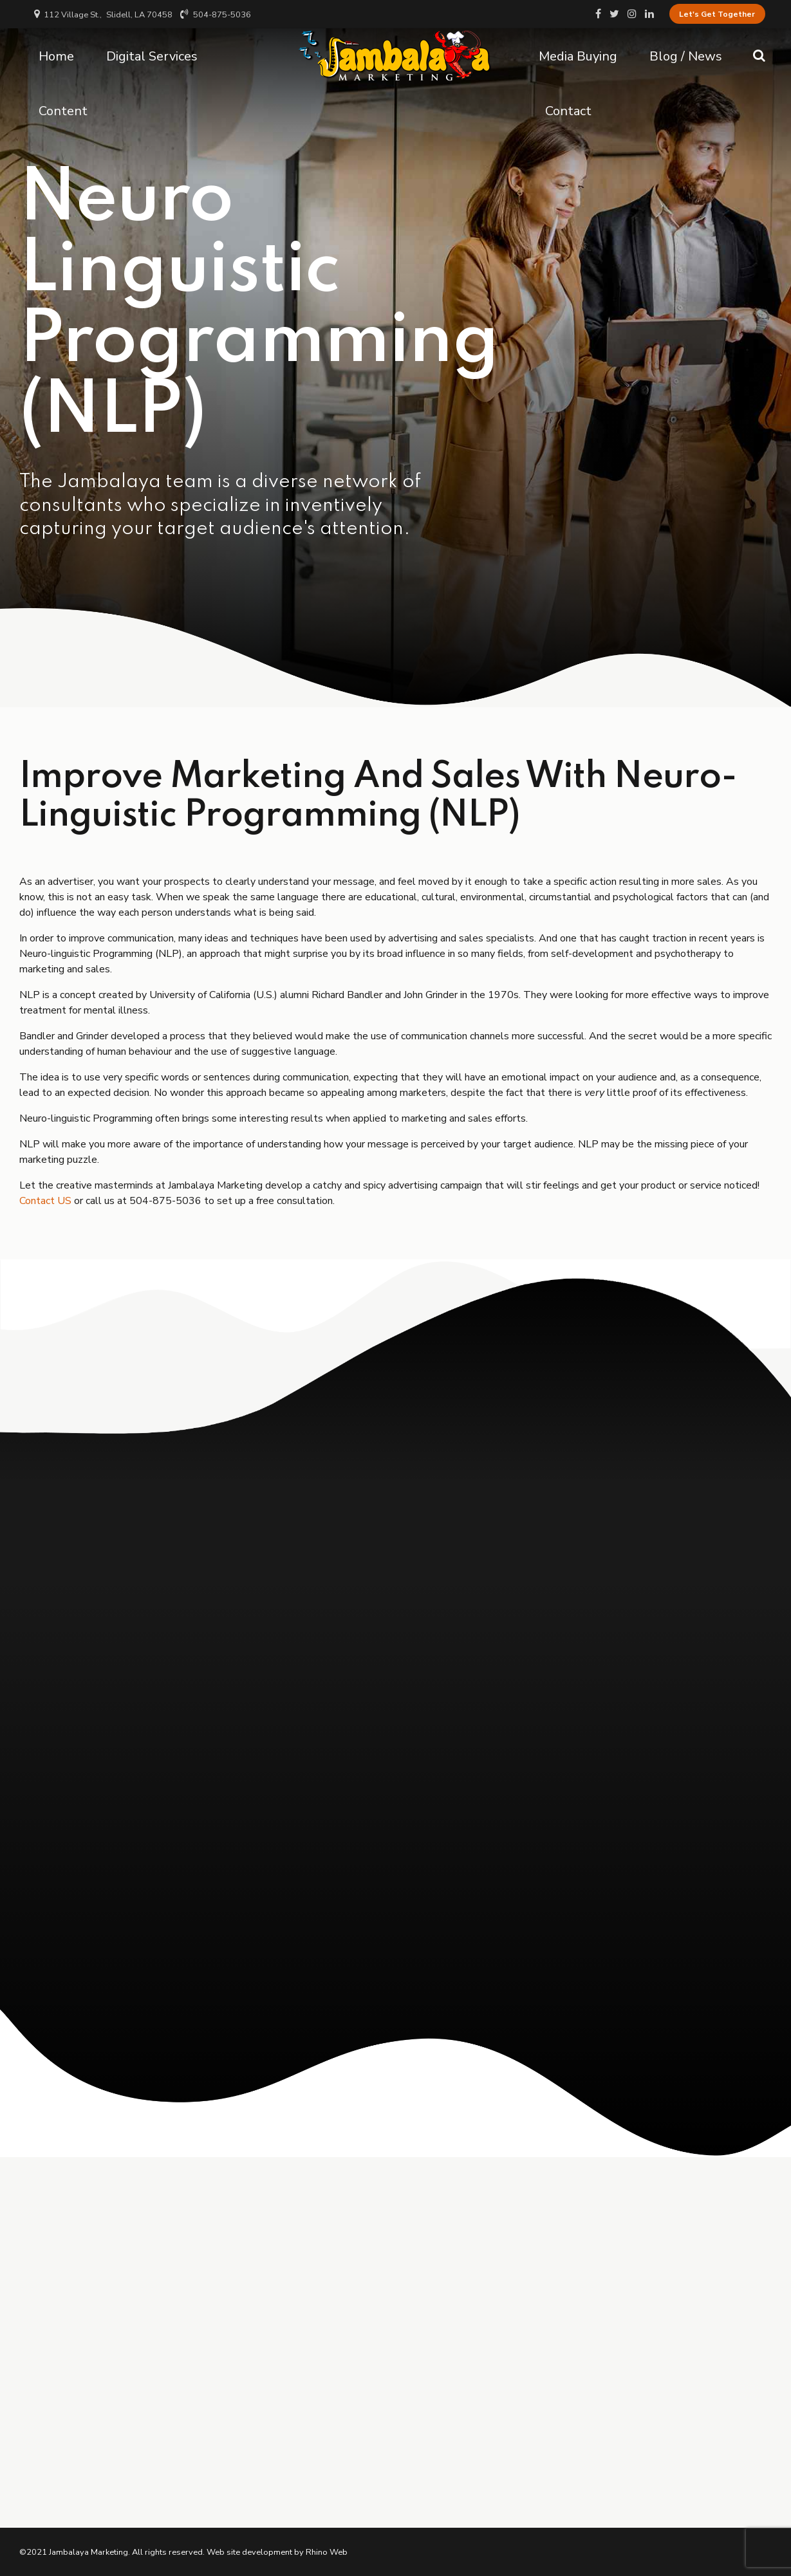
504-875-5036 (166, 1201)
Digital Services (152, 55)
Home (56, 55)
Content (63, 109)
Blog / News (685, 55)
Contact (568, 109)
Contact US (45, 1201)
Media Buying (578, 55)
